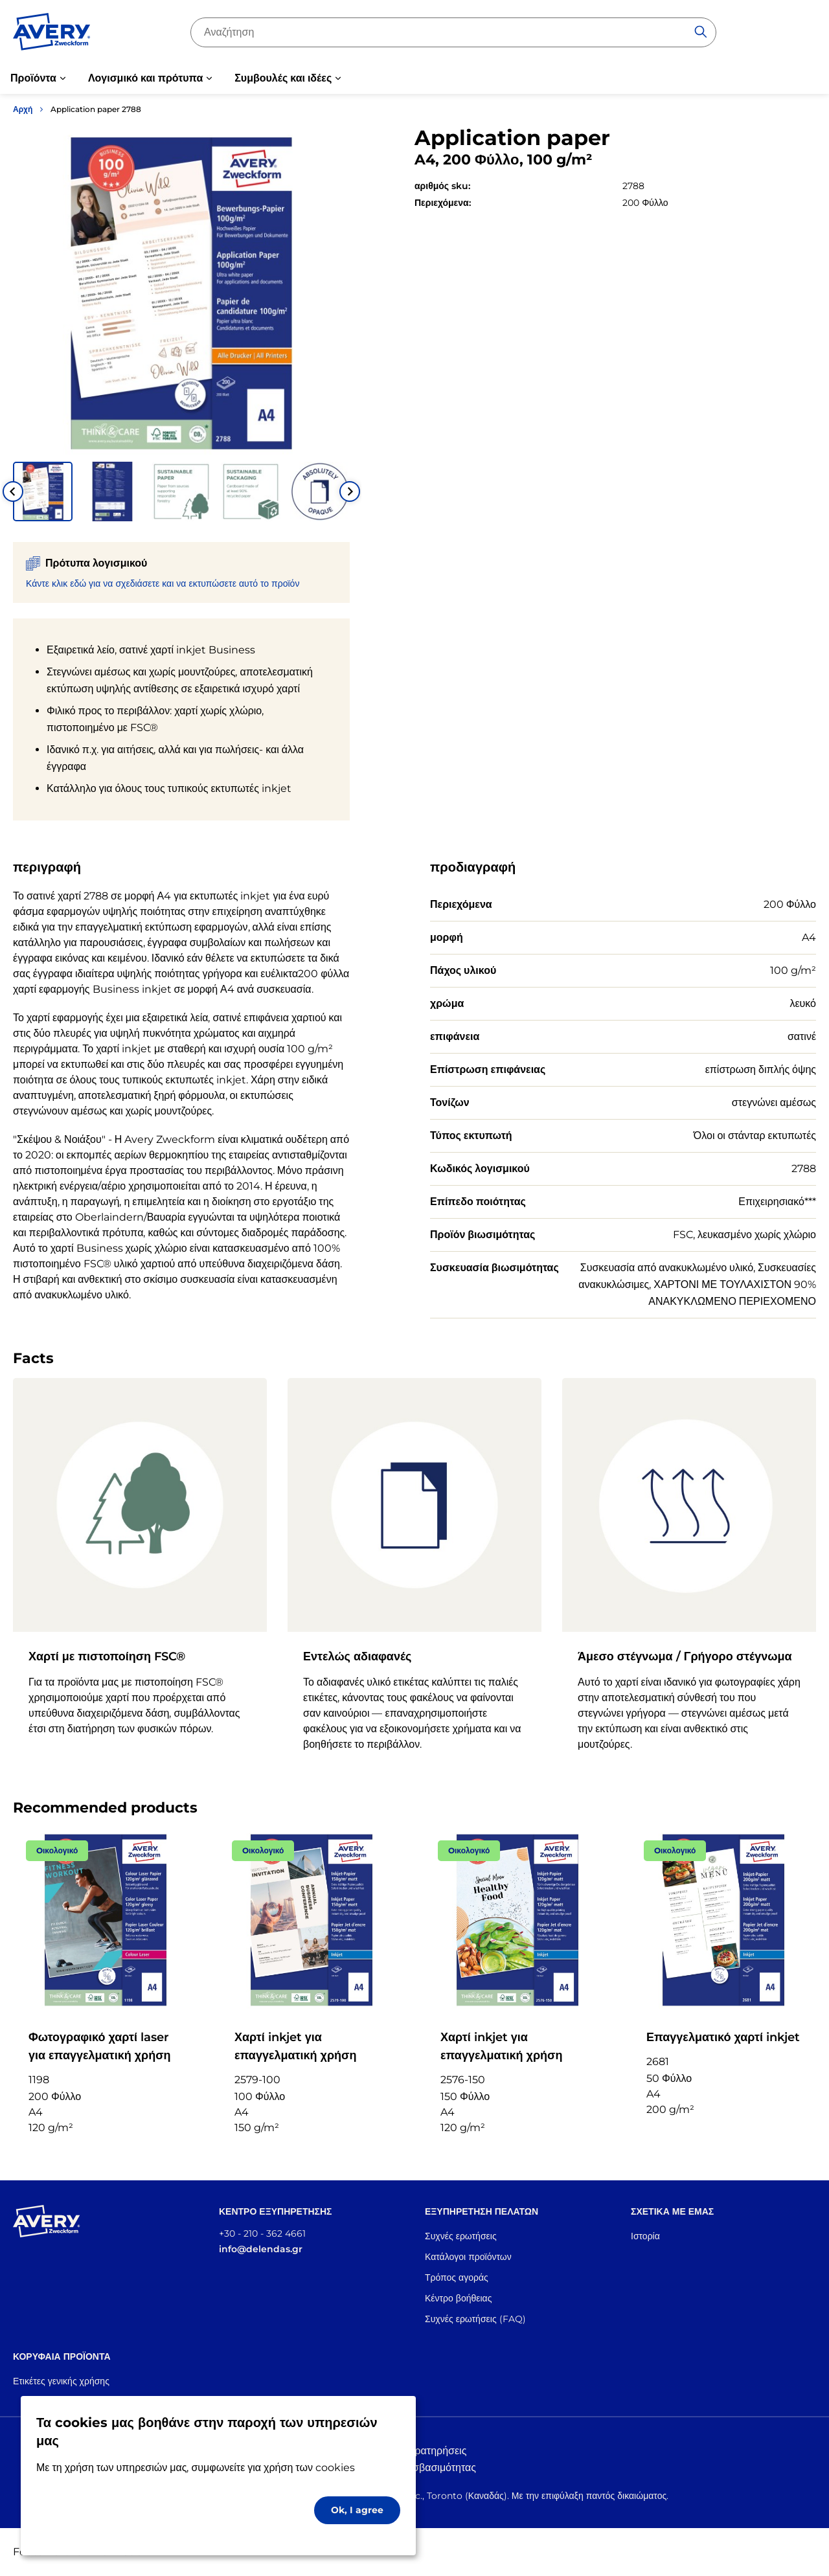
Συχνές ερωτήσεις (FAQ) (475, 2319)
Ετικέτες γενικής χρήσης (61, 2381)
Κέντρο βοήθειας (458, 2298)
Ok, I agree (357, 2510)
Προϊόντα (33, 78)
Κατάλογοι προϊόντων (468, 2257)
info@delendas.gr (260, 2249)
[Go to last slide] (13, 491)
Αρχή (22, 109)
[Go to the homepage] (52, 34)
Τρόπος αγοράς (456, 2277)
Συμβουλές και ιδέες (283, 78)
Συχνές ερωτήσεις (461, 2236)
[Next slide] (349, 491)
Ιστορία (645, 2236)
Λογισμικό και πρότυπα (145, 78)
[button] (43, 491)
